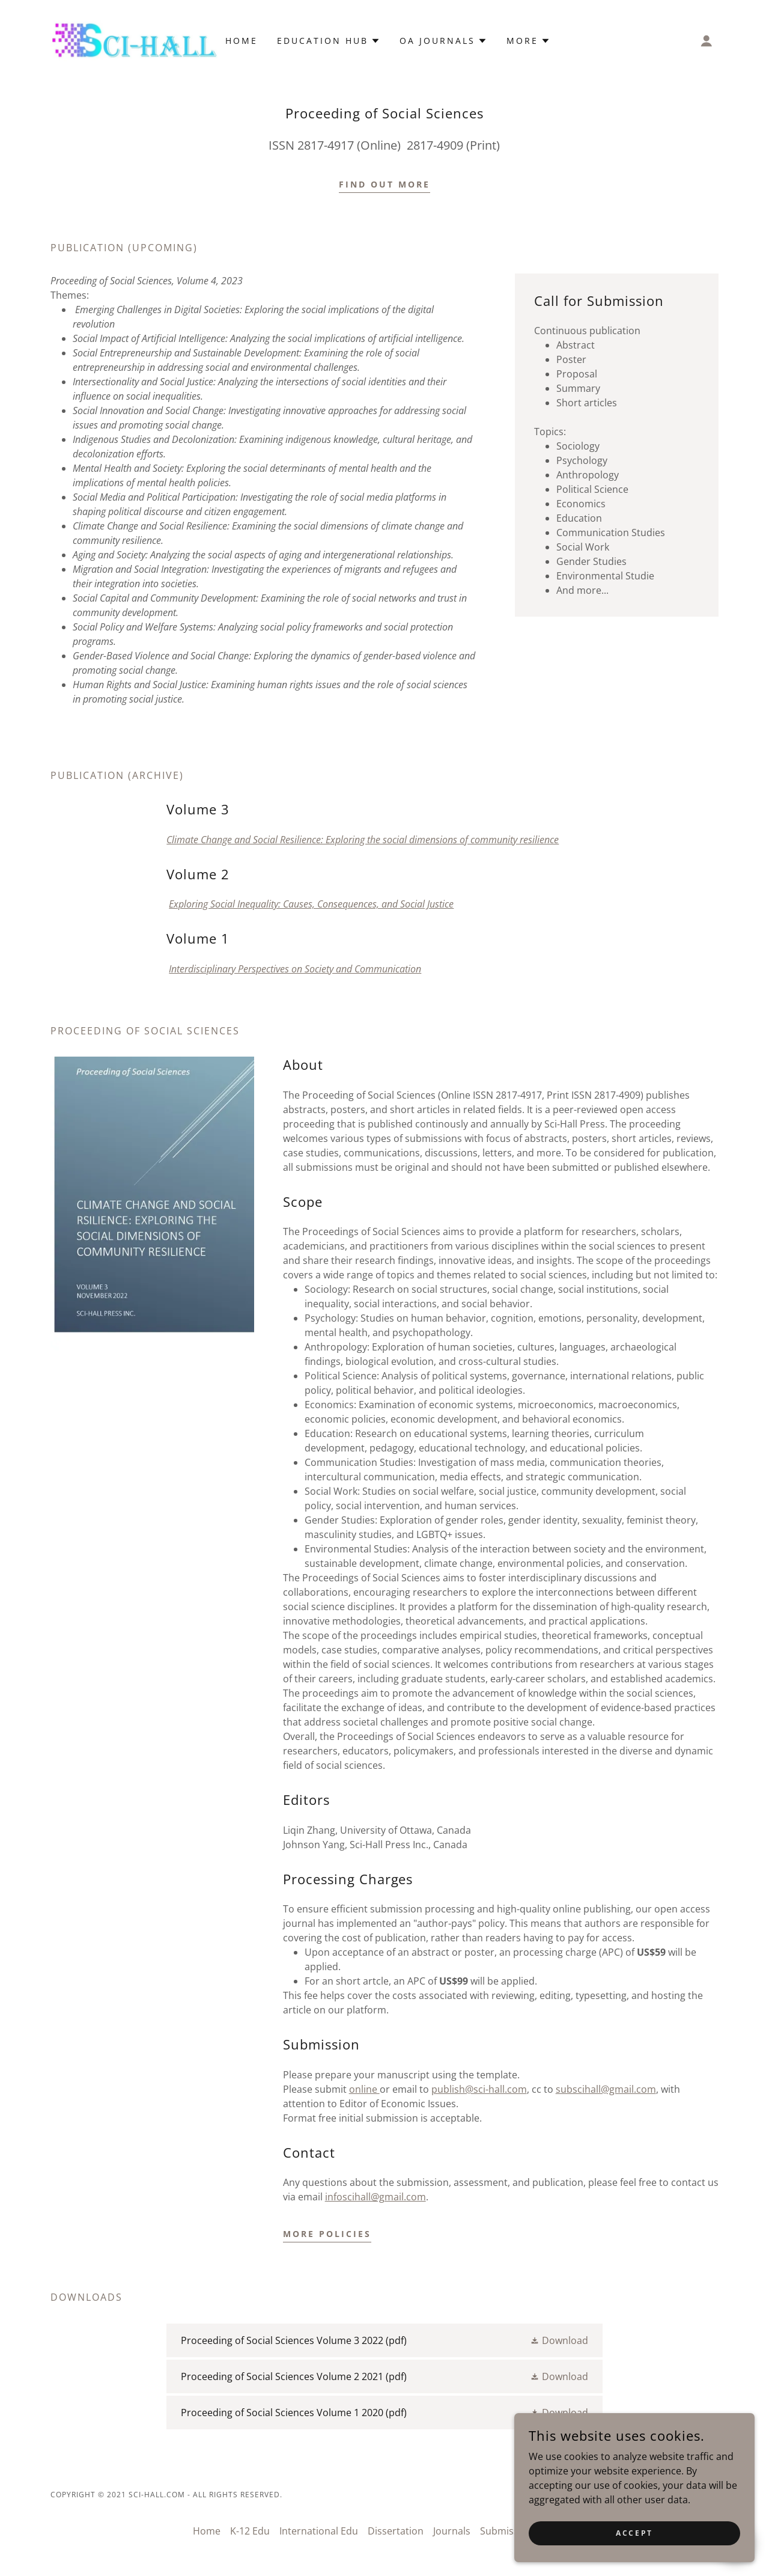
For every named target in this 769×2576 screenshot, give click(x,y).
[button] (707, 41)
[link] (133, 39)
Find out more (384, 184)
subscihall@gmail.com (606, 2089)
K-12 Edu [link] (250, 2531)
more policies (327, 2233)
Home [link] (241, 40)
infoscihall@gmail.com (375, 2196)
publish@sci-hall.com (479, 2089)
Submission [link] (506, 2531)
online (364, 2089)
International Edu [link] (318, 2531)
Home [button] (206, 2531)
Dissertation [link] (396, 2531)
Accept (634, 2533)
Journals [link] (451, 2531)
